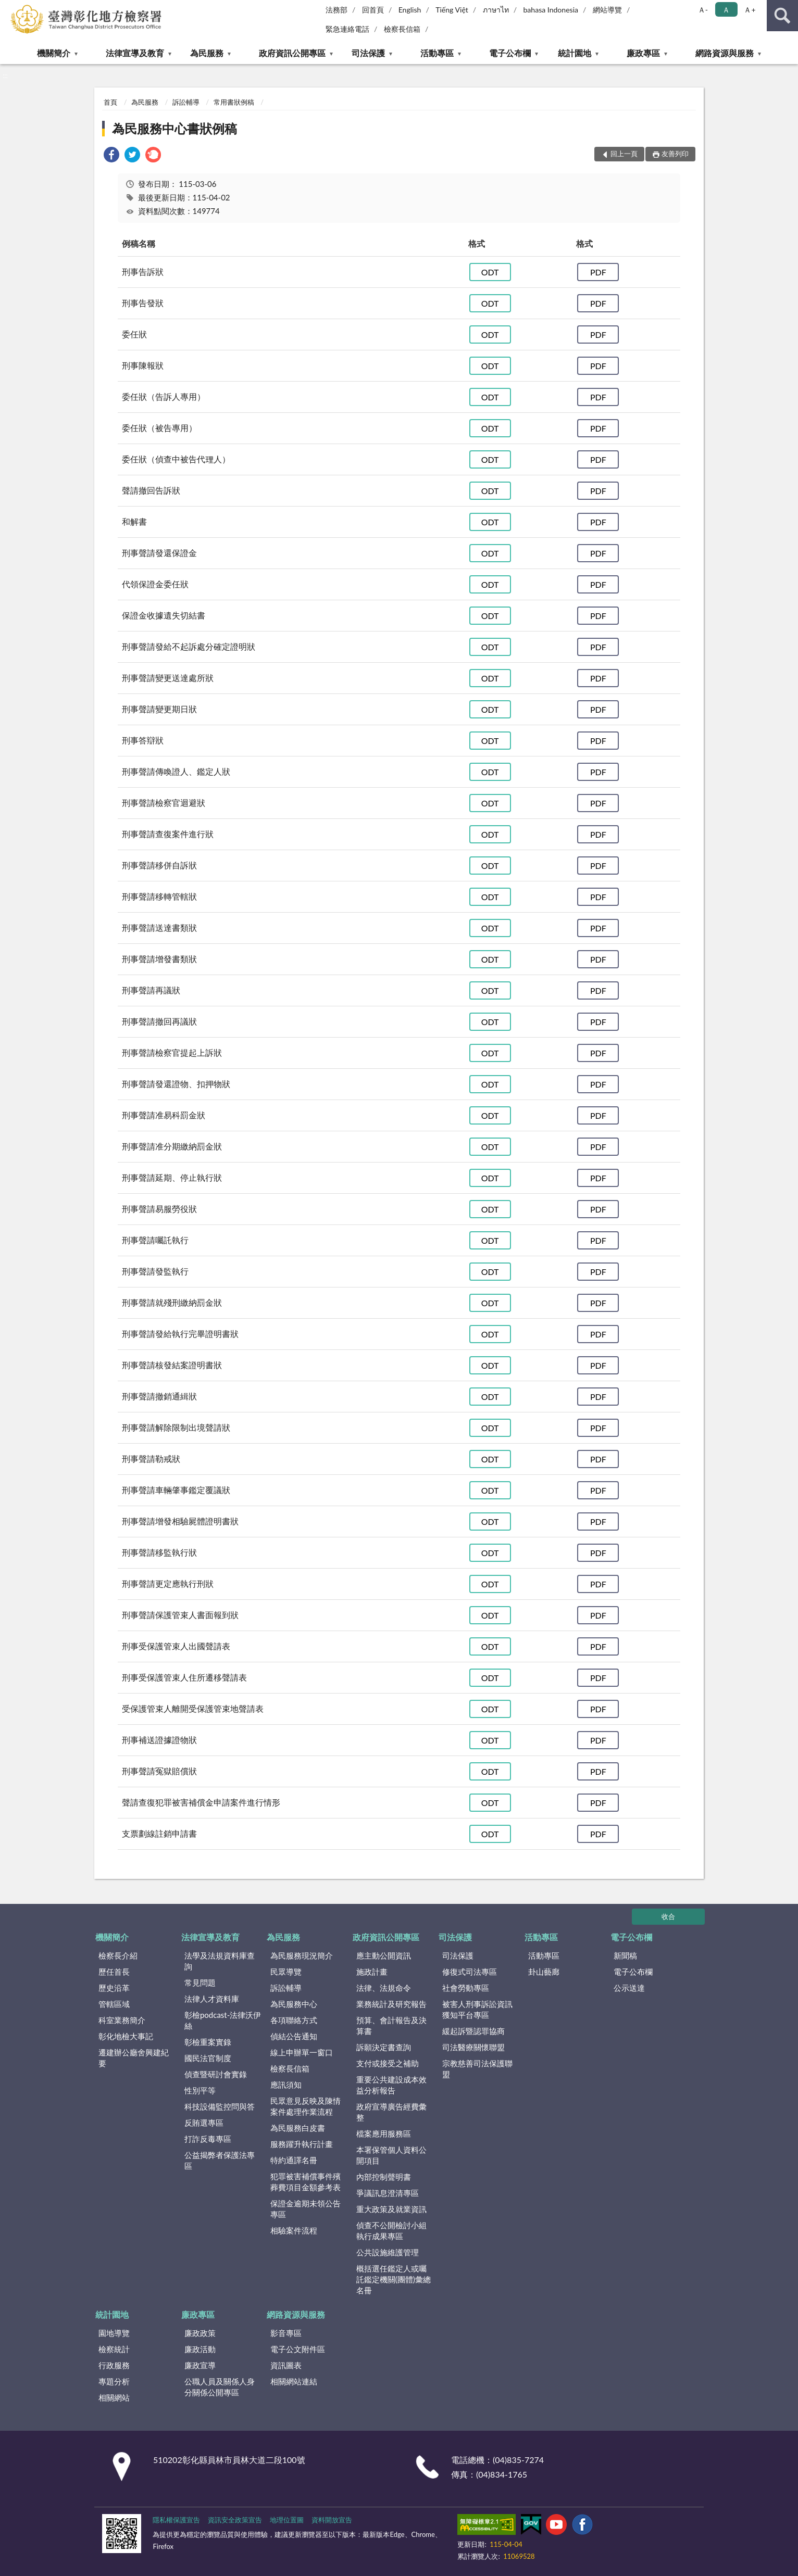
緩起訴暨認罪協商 (473, 2031)
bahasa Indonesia (550, 9)
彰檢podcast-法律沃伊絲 (222, 2020)
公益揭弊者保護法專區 (219, 2160)
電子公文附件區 (297, 2349)
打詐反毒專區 (207, 2138)
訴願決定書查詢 (383, 2047)
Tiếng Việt (451, 9)
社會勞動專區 (465, 1987)
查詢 (782, 15)
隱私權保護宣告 (176, 2520)
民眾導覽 (286, 1971)
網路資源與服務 (724, 53)
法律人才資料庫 (211, 1998)
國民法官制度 (207, 2058)
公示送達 (629, 1987)
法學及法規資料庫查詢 (219, 1961)
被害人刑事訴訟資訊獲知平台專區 (477, 2009)
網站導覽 (607, 9)
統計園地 (574, 53)
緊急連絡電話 (347, 28)
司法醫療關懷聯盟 (473, 2047)
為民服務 (206, 53)
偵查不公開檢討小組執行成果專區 (391, 2230)
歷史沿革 (114, 1987)
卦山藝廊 (543, 1971)
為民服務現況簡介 (301, 1955)
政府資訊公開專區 (292, 53)
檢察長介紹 (118, 1955)
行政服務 (114, 2365)
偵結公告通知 (293, 2036)
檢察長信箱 (402, 28)
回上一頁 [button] (624, 153)
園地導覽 (114, 2333)
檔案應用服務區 (383, 2133)
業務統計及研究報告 (391, 2004)
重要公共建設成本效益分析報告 (391, 2085)
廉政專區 (643, 53)
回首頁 (373, 9)
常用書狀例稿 (234, 102)
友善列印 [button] (675, 153)
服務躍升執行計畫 (301, 2144)
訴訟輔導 (186, 102)
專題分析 (114, 2381)
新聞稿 (625, 1955)
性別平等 (200, 2090)
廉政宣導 (200, 2365)
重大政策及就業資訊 (391, 2209)
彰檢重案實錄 (207, 2042)
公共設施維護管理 (387, 2252)
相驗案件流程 (293, 2230)
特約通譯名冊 (293, 2160)
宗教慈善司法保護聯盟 (477, 2069)
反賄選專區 (203, 2122)
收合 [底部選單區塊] (668, 1916)
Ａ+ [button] (749, 9)
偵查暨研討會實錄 (215, 2074)
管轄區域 (114, 2004)
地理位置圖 (287, 2520)
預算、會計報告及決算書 (391, 2025)
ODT (490, 272)
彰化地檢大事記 (125, 2036)
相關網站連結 (293, 2381)
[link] (111, 156)
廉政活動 (200, 2349)
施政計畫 (372, 1971)
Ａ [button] (726, 9)
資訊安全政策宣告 (235, 2520)
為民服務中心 (293, 2004)
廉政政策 (200, 2333)
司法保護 (368, 53)
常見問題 (200, 1982)
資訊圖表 (286, 2365)
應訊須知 (286, 2084)
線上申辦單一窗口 (301, 2052)
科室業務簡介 (121, 2020)
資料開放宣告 (331, 2520)
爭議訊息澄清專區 (387, 2193)
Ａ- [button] (703, 9)
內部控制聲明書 (383, 2176)
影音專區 (286, 2333)
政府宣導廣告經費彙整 (391, 2112)
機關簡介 (53, 53)
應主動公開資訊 (383, 1955)
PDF (598, 272)
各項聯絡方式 (293, 2020)
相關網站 (114, 2397)
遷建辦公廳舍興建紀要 (133, 2058)
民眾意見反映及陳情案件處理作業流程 (305, 2106)
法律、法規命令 (383, 1987)
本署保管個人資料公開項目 (391, 2155)
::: (8, 8)
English (409, 9)
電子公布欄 (510, 53)
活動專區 (437, 53)
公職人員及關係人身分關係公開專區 (219, 2387)
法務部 (336, 9)
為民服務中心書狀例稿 (174, 128)
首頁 (110, 102)
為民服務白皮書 (297, 2127)
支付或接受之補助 (387, 2063)
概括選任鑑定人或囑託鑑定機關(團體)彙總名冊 (393, 2279)
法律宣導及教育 (135, 53)
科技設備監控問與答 (219, 2106)
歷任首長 (114, 1971)
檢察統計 (114, 2349)
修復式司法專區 (469, 1971)
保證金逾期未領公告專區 (305, 2209)
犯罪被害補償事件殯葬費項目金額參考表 (305, 2181)
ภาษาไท (496, 9)
